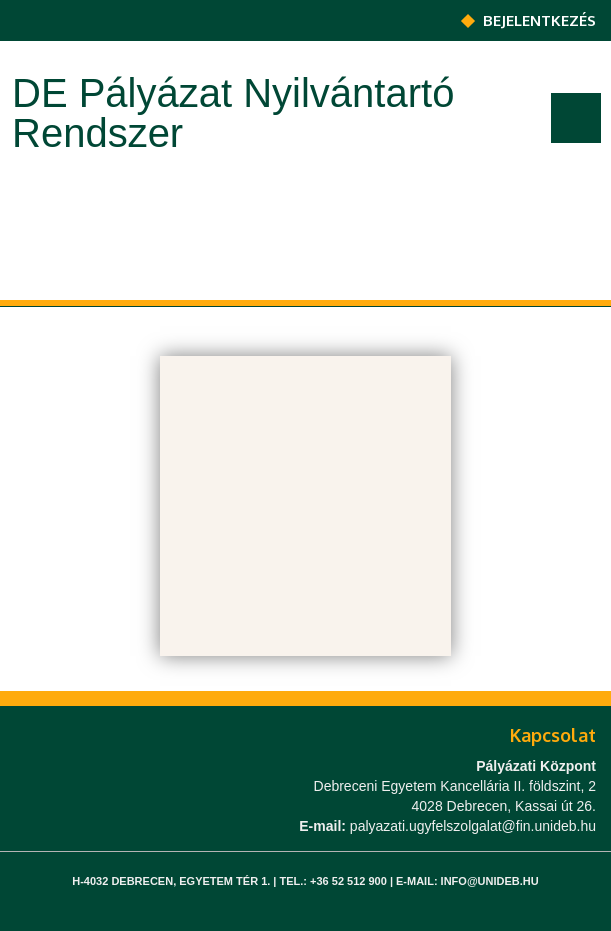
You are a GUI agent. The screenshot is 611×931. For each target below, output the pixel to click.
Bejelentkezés (539, 20)
